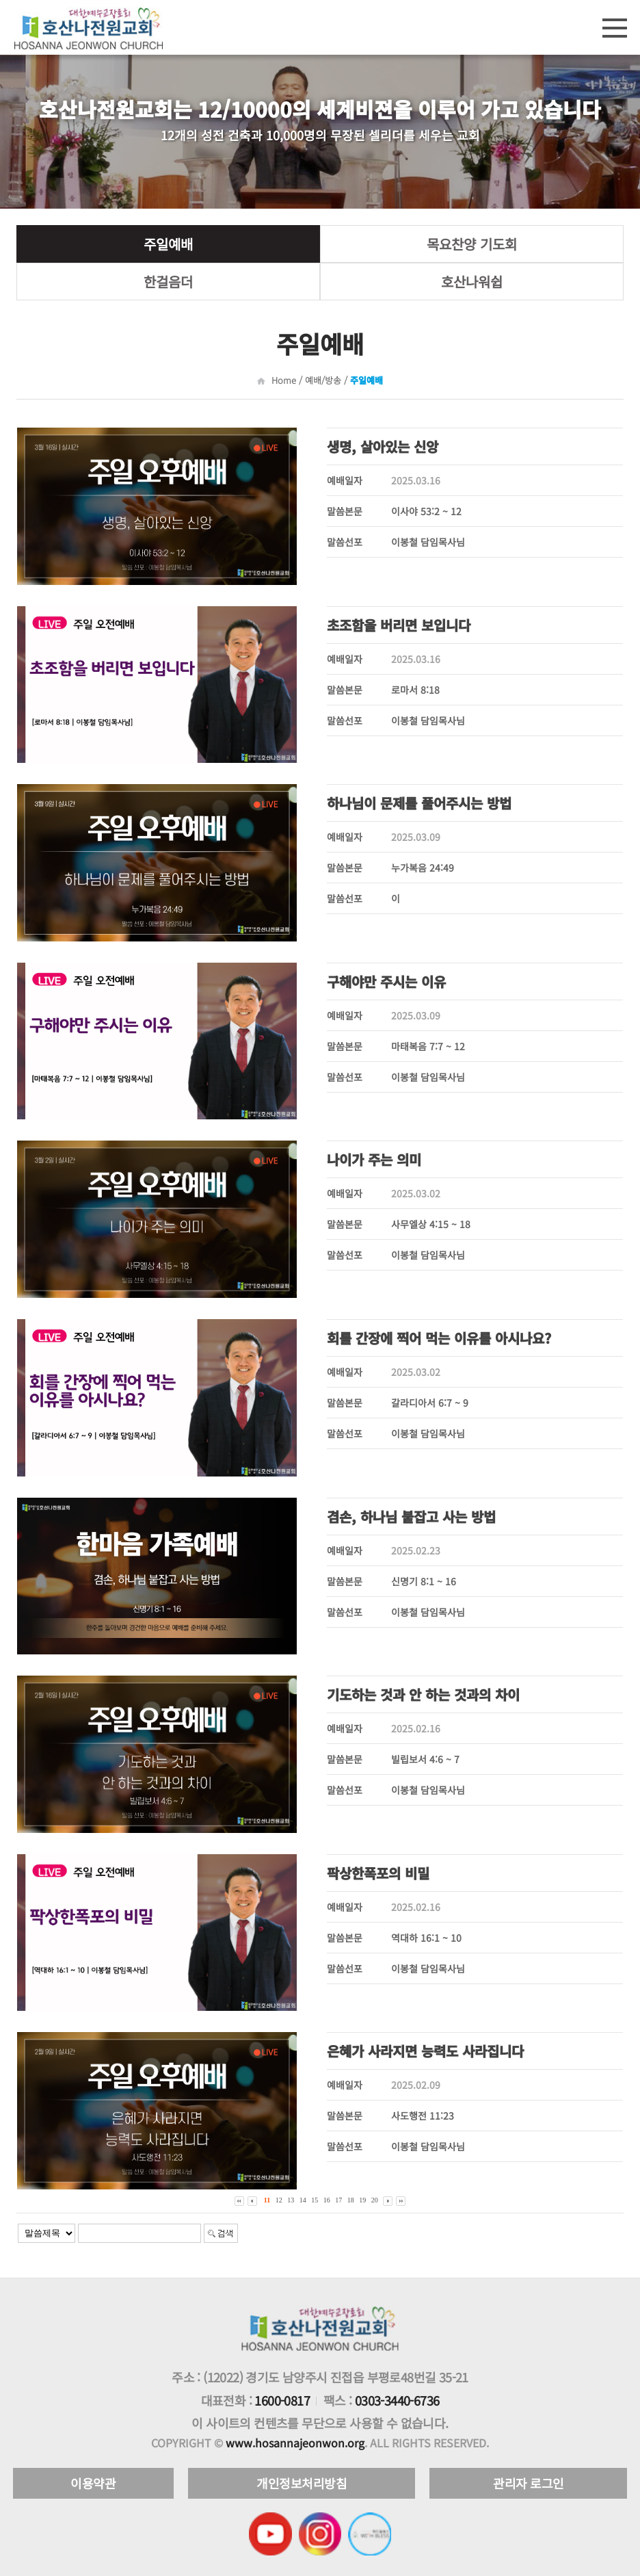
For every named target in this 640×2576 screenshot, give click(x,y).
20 (374, 2200)
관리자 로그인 (528, 2483)
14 (302, 2200)
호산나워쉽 (472, 281)
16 (326, 2200)
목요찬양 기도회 (472, 244)
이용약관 (93, 2483)
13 (290, 2200)
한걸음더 (168, 281)
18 (350, 2200)
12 (279, 2200)
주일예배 (168, 244)
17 (338, 2200)
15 (314, 2200)
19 (362, 2200)
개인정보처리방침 (301, 2483)
